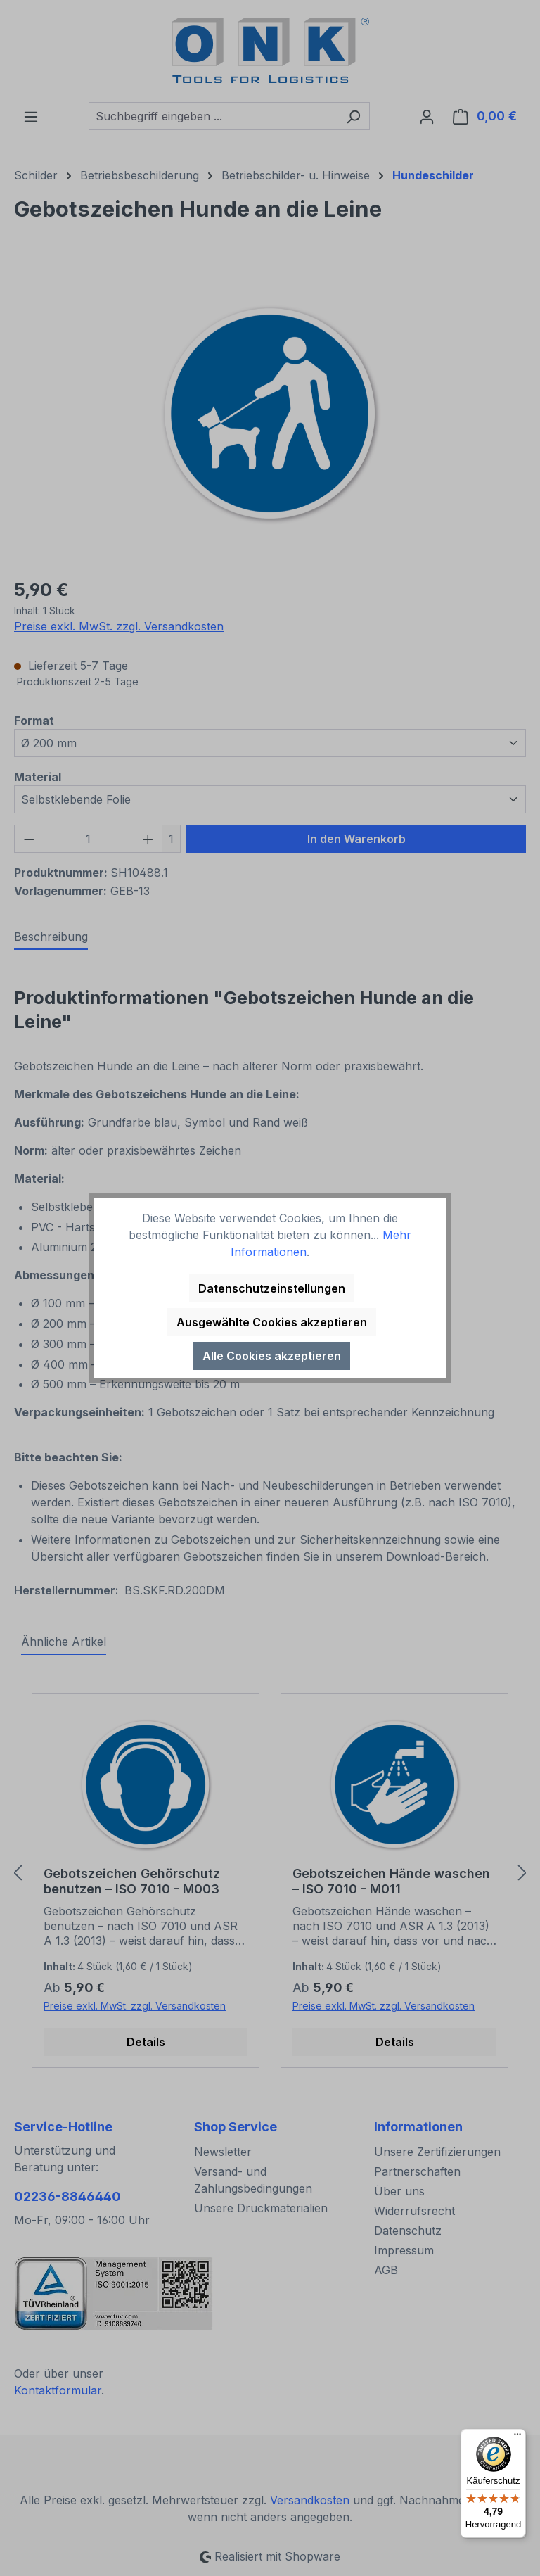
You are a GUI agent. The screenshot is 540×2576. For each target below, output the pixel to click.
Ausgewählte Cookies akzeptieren (271, 1322)
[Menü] (517, 2437)
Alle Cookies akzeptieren (271, 1356)
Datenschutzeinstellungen (271, 1288)
